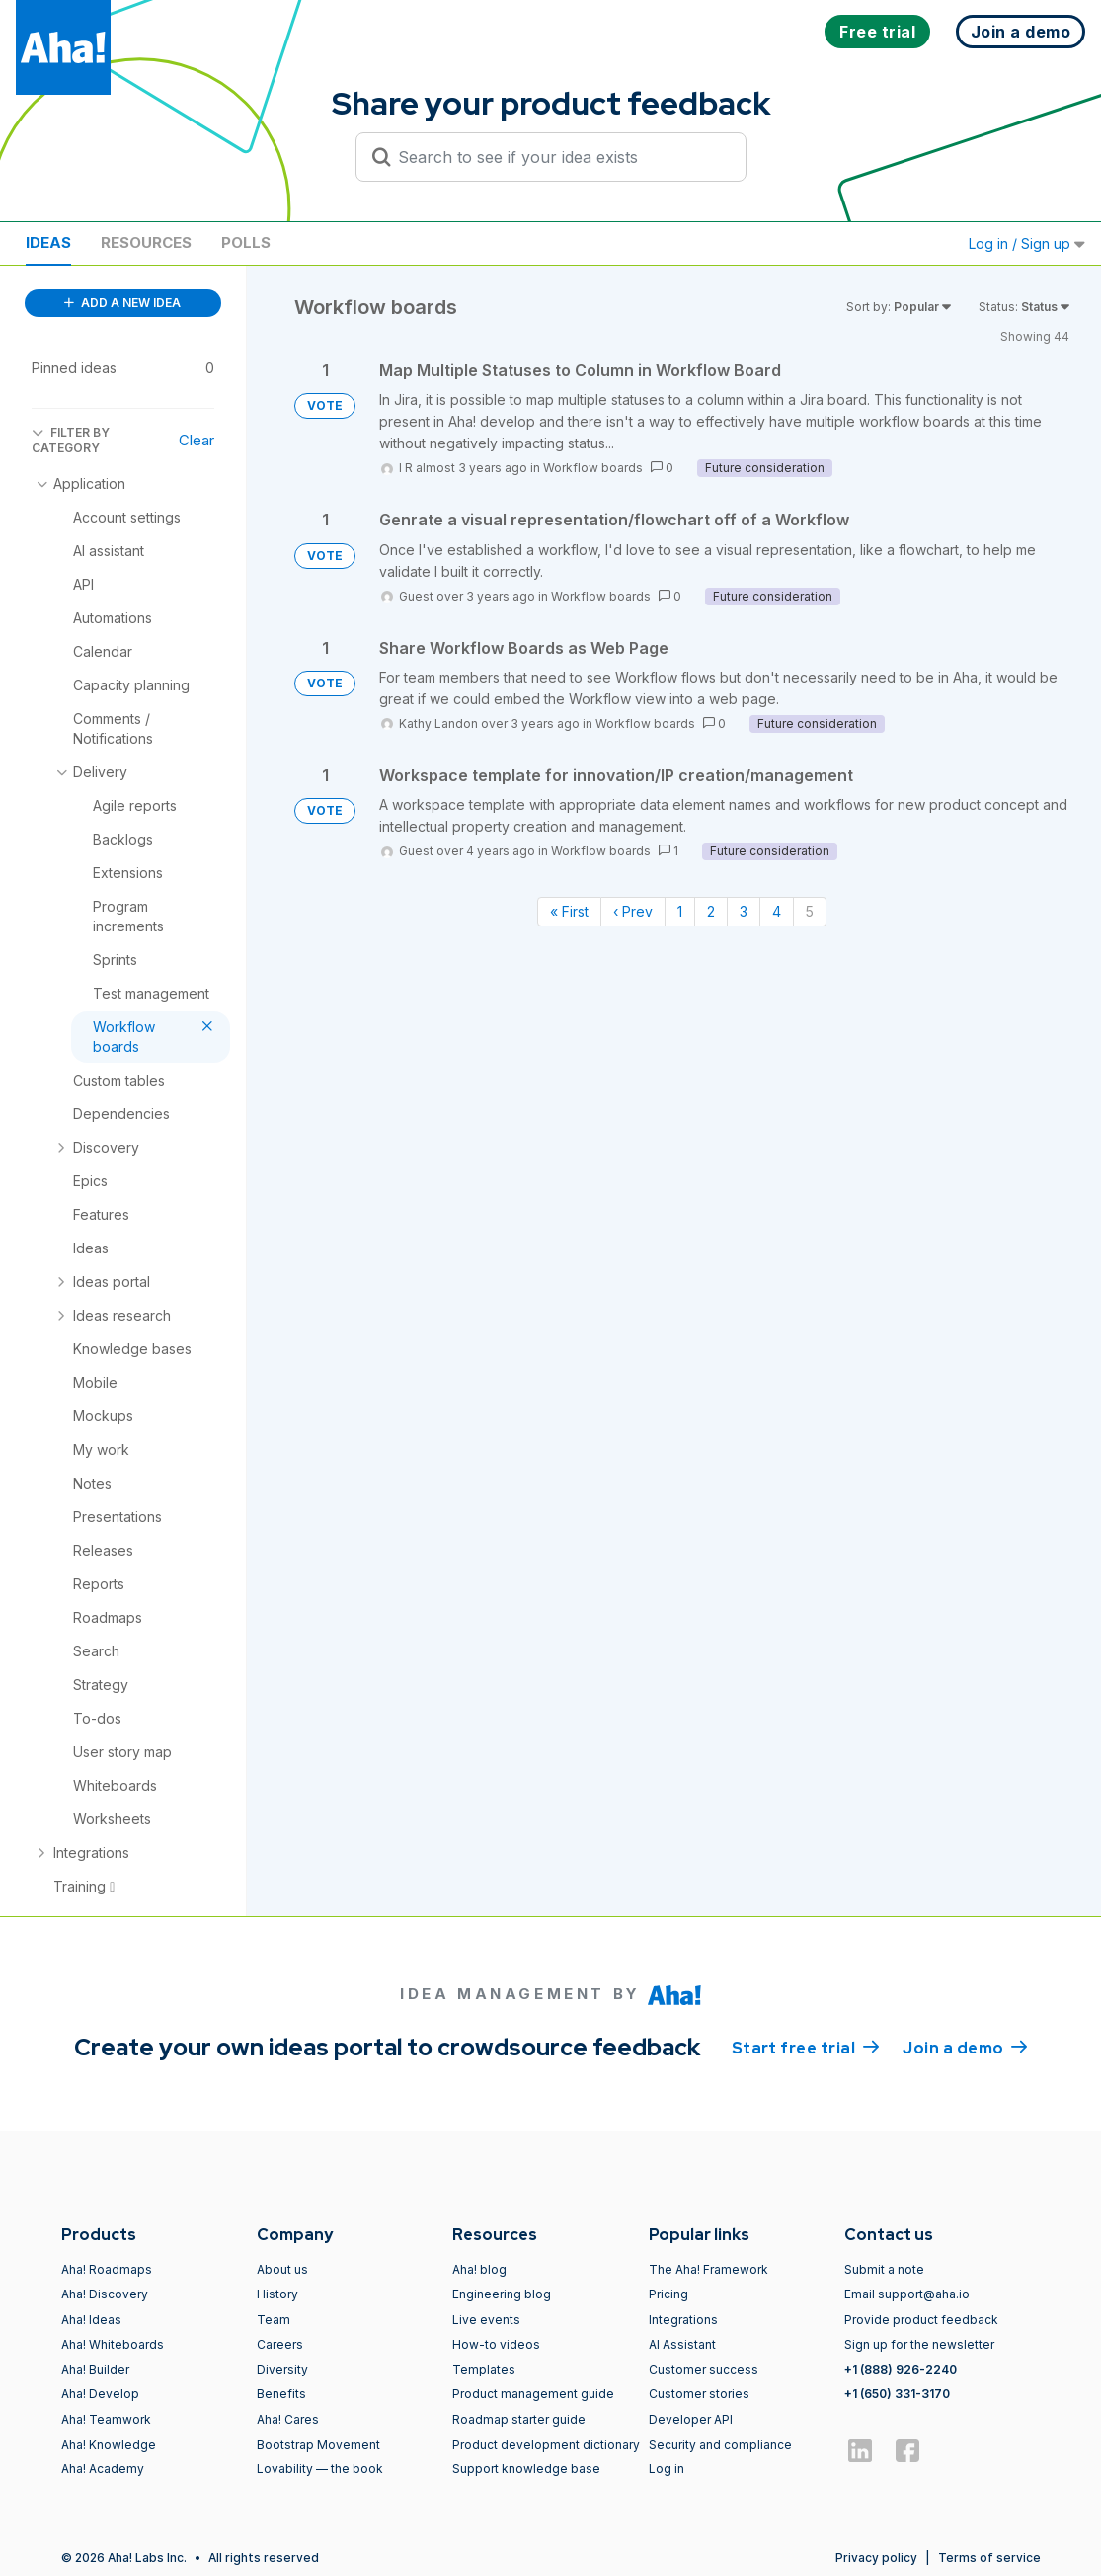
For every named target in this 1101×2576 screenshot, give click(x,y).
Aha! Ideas (91, 2319)
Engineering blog (501, 2294)
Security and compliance (720, 2444)
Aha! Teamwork (106, 2419)
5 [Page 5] (810, 911)
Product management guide (533, 2393)
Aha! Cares (288, 2419)
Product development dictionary (546, 2444)
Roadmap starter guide (519, 2419)
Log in (666, 2468)
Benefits (281, 2393)
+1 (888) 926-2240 (900, 2369)
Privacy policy (876, 2557)
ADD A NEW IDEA (122, 302)
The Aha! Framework (708, 2269)
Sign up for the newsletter (919, 2344)
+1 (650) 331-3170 (897, 2393)
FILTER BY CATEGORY (71, 440)
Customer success (703, 2369)
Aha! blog (479, 2269)
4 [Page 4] (776, 911)
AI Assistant (682, 2344)
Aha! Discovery (104, 2294)
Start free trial (806, 2046)
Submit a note (884, 2269)
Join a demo (965, 2046)
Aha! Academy (102, 2468)
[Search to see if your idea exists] (560, 157)
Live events (486, 2319)
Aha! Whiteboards (112, 2344)
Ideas (48, 242)
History (277, 2294)
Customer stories (699, 2393)
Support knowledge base (526, 2468)
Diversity (282, 2369)
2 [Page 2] (711, 911)
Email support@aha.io (907, 2294)
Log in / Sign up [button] (1027, 243)
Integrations (683, 2319)
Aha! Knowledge (108, 2444)
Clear (196, 440)
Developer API (691, 2419)
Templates (483, 2369)
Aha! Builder (95, 2369)
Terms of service (989, 2557)
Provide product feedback (921, 2319)
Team (273, 2319)
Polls (246, 242)
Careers (280, 2344)
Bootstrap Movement (318, 2444)
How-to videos (496, 2344)
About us (282, 2269)
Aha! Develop (100, 2393)
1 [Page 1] (679, 911)
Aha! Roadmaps (106, 2269)
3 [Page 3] (743, 911)
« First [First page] (569, 911)
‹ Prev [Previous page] (633, 911)
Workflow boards (593, 467)
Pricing (668, 2294)
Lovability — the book (320, 2468)
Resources (146, 242)
